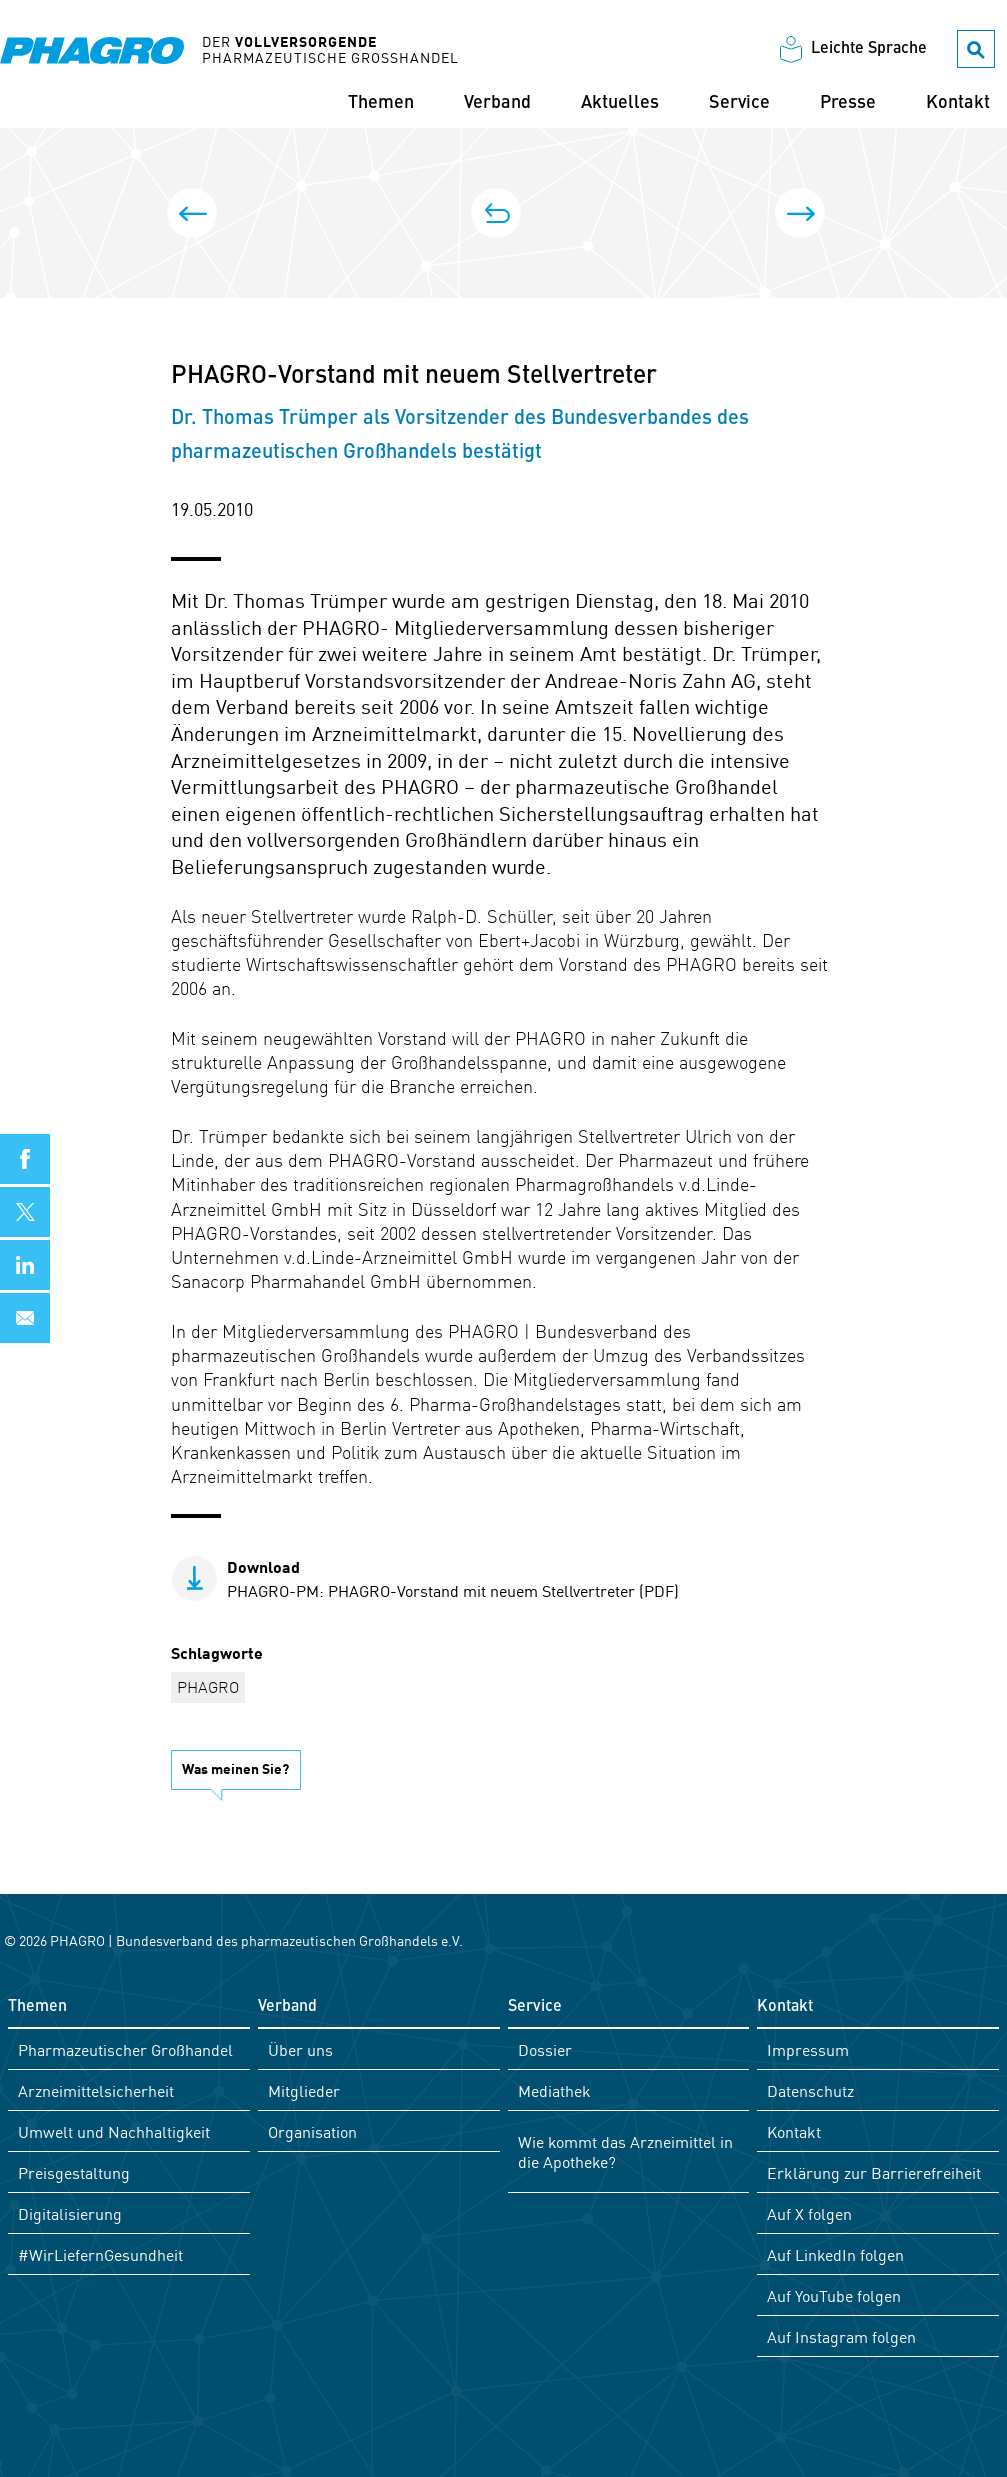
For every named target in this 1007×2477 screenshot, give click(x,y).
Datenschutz (810, 2090)
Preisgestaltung (74, 2172)
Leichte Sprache (869, 49)
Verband (497, 103)
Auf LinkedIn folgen (835, 2254)
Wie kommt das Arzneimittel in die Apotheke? (625, 2151)
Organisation (312, 2131)
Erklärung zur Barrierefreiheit (874, 2172)
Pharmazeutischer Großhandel (125, 2049)
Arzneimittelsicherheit (96, 2090)
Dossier (545, 2049)
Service (739, 103)
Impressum (808, 2049)
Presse (848, 103)
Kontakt (958, 103)
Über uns (300, 2049)
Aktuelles (620, 103)
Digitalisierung (70, 2213)
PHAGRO (208, 1686)
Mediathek (554, 2090)
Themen (381, 103)
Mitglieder (304, 2090)
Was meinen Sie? (235, 1768)
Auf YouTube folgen (834, 2295)
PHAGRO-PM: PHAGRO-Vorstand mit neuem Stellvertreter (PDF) (453, 1578)
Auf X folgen (809, 2213)
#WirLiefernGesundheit (100, 2254)
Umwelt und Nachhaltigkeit (114, 2131)
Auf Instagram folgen (841, 2336)
